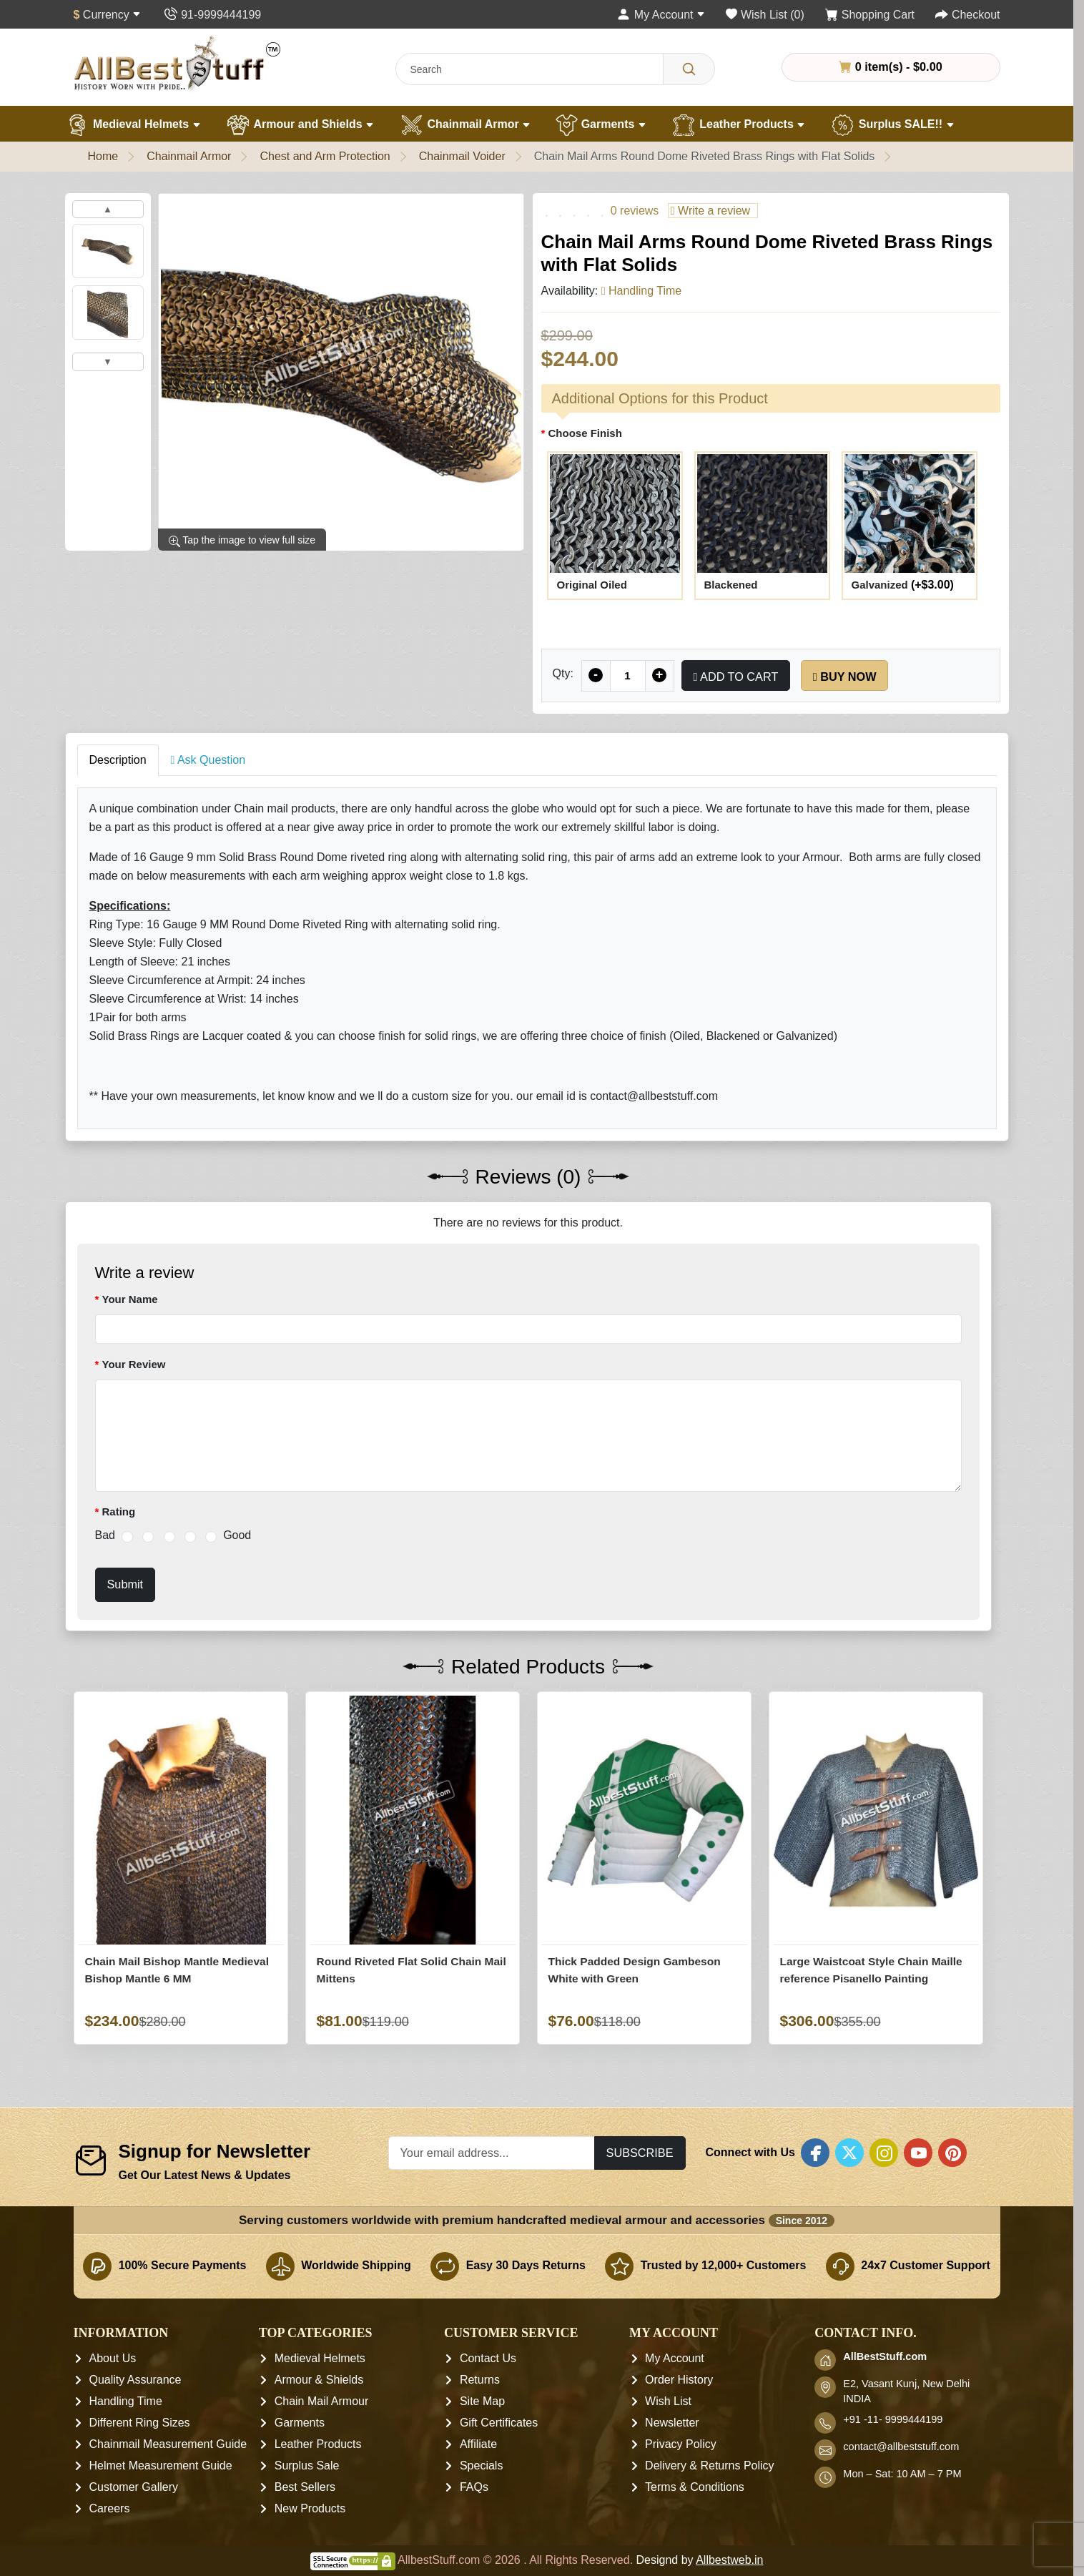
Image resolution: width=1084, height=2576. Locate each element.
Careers (109, 2509)
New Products (310, 2509)
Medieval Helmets (133, 125)
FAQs (474, 2488)
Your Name (130, 1299)
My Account (674, 2359)
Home (103, 156)
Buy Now (845, 676)
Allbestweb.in (729, 2561)
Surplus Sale (307, 2466)
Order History (679, 2380)
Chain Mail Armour (322, 2402)
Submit (125, 1584)
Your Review (134, 1364)
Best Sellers (305, 2488)
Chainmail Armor (465, 125)
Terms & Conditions (694, 2488)
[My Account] (660, 15)
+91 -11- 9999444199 (892, 2420)
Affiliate (478, 2445)
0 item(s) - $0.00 (890, 66)
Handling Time (125, 2402)
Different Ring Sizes (139, 2423)
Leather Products (738, 125)
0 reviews (635, 211)
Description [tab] (118, 760)
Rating (119, 1511)
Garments (601, 125)
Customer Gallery (133, 2488)
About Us (113, 2359)
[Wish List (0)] (765, 15)
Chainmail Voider (462, 156)
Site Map (482, 2402)
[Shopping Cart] (870, 15)
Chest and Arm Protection (325, 156)
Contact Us (488, 2359)
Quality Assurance (135, 2380)
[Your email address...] (491, 2153)
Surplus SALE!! (892, 125)
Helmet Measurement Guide (160, 2466)
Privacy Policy (680, 2445)
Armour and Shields (300, 125)
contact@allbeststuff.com (901, 2447)
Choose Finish (585, 433)
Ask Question (208, 760)
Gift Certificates (499, 2423)
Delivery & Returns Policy (709, 2466)
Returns (480, 2380)
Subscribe (640, 2152)
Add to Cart (736, 676)
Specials (481, 2466)
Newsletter (672, 2423)
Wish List (668, 2402)
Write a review (710, 211)
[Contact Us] (212, 15)
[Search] (689, 69)
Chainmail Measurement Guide (168, 2445)
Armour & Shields (319, 2380)
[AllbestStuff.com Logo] (177, 63)
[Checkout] (967, 15)
